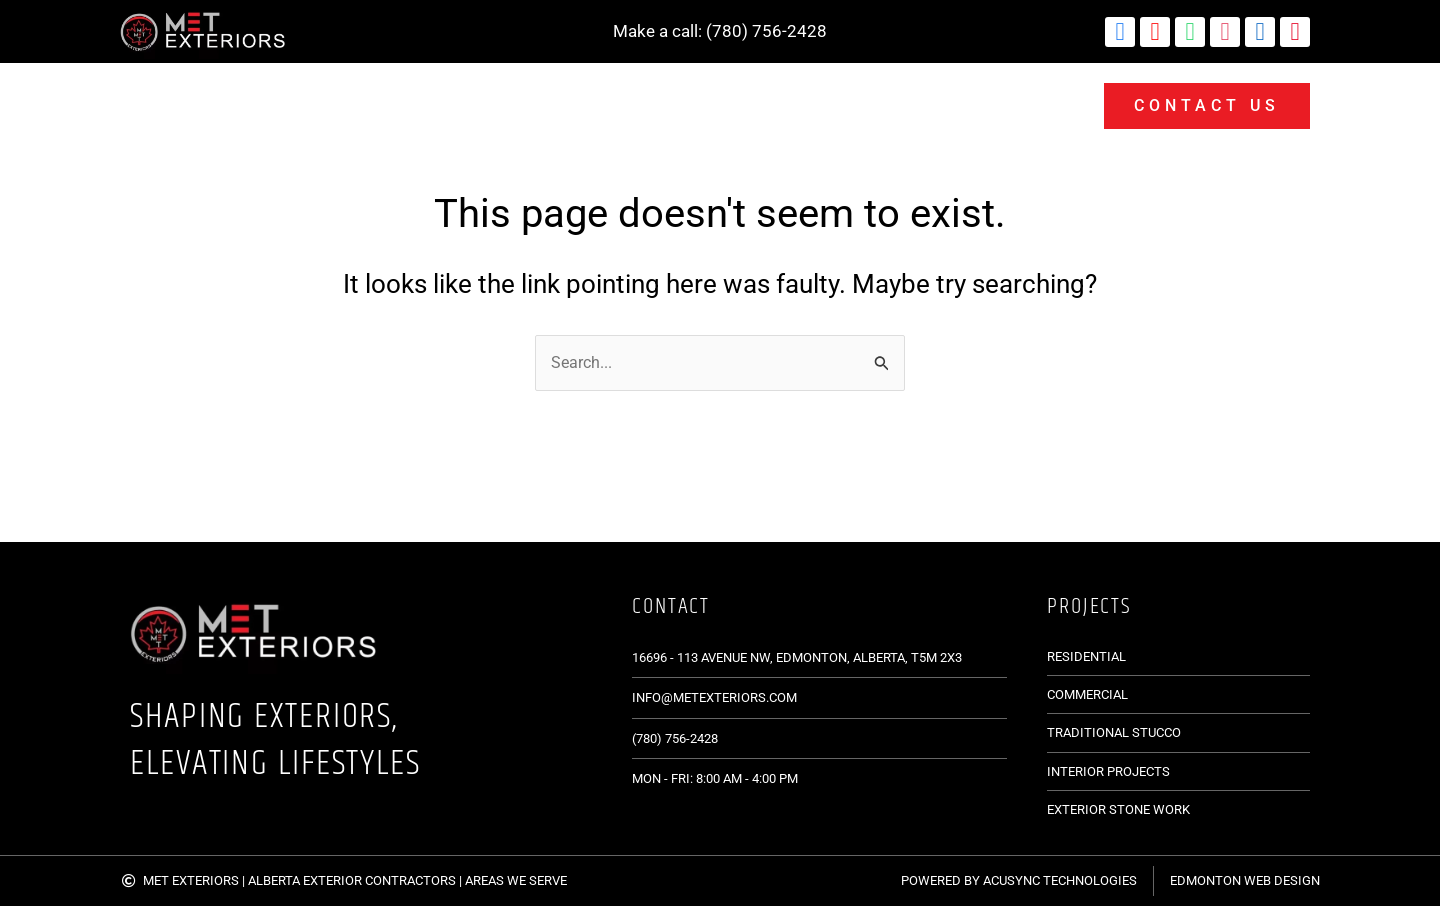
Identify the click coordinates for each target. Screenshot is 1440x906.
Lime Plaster (495, 106)
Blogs (1026, 105)
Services (630, 106)
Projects (921, 105)
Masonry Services (222, 106)
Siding (367, 106)
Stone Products (777, 106)
